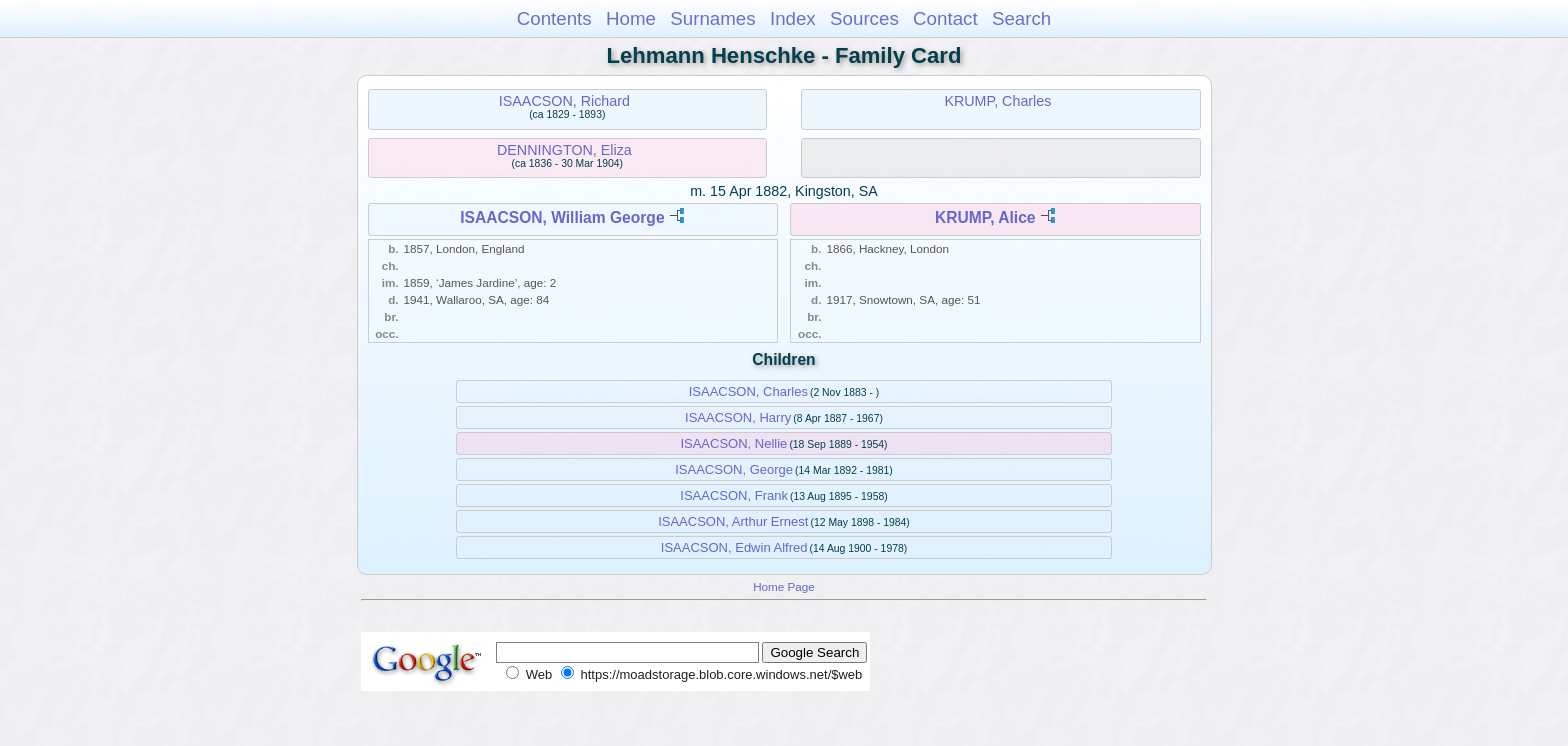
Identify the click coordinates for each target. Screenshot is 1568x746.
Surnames (712, 18)
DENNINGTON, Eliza (564, 150)
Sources (864, 18)
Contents (554, 18)
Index (793, 18)
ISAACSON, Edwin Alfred (734, 547)
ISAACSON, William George (562, 217)
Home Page (784, 586)
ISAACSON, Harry (738, 417)
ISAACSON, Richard (564, 101)
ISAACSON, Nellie (733, 443)
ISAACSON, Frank (734, 495)
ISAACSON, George (734, 469)
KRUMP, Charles (997, 101)
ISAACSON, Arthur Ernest (733, 521)
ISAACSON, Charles (748, 391)
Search (1021, 18)
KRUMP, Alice (985, 217)
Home (631, 18)
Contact (945, 18)
